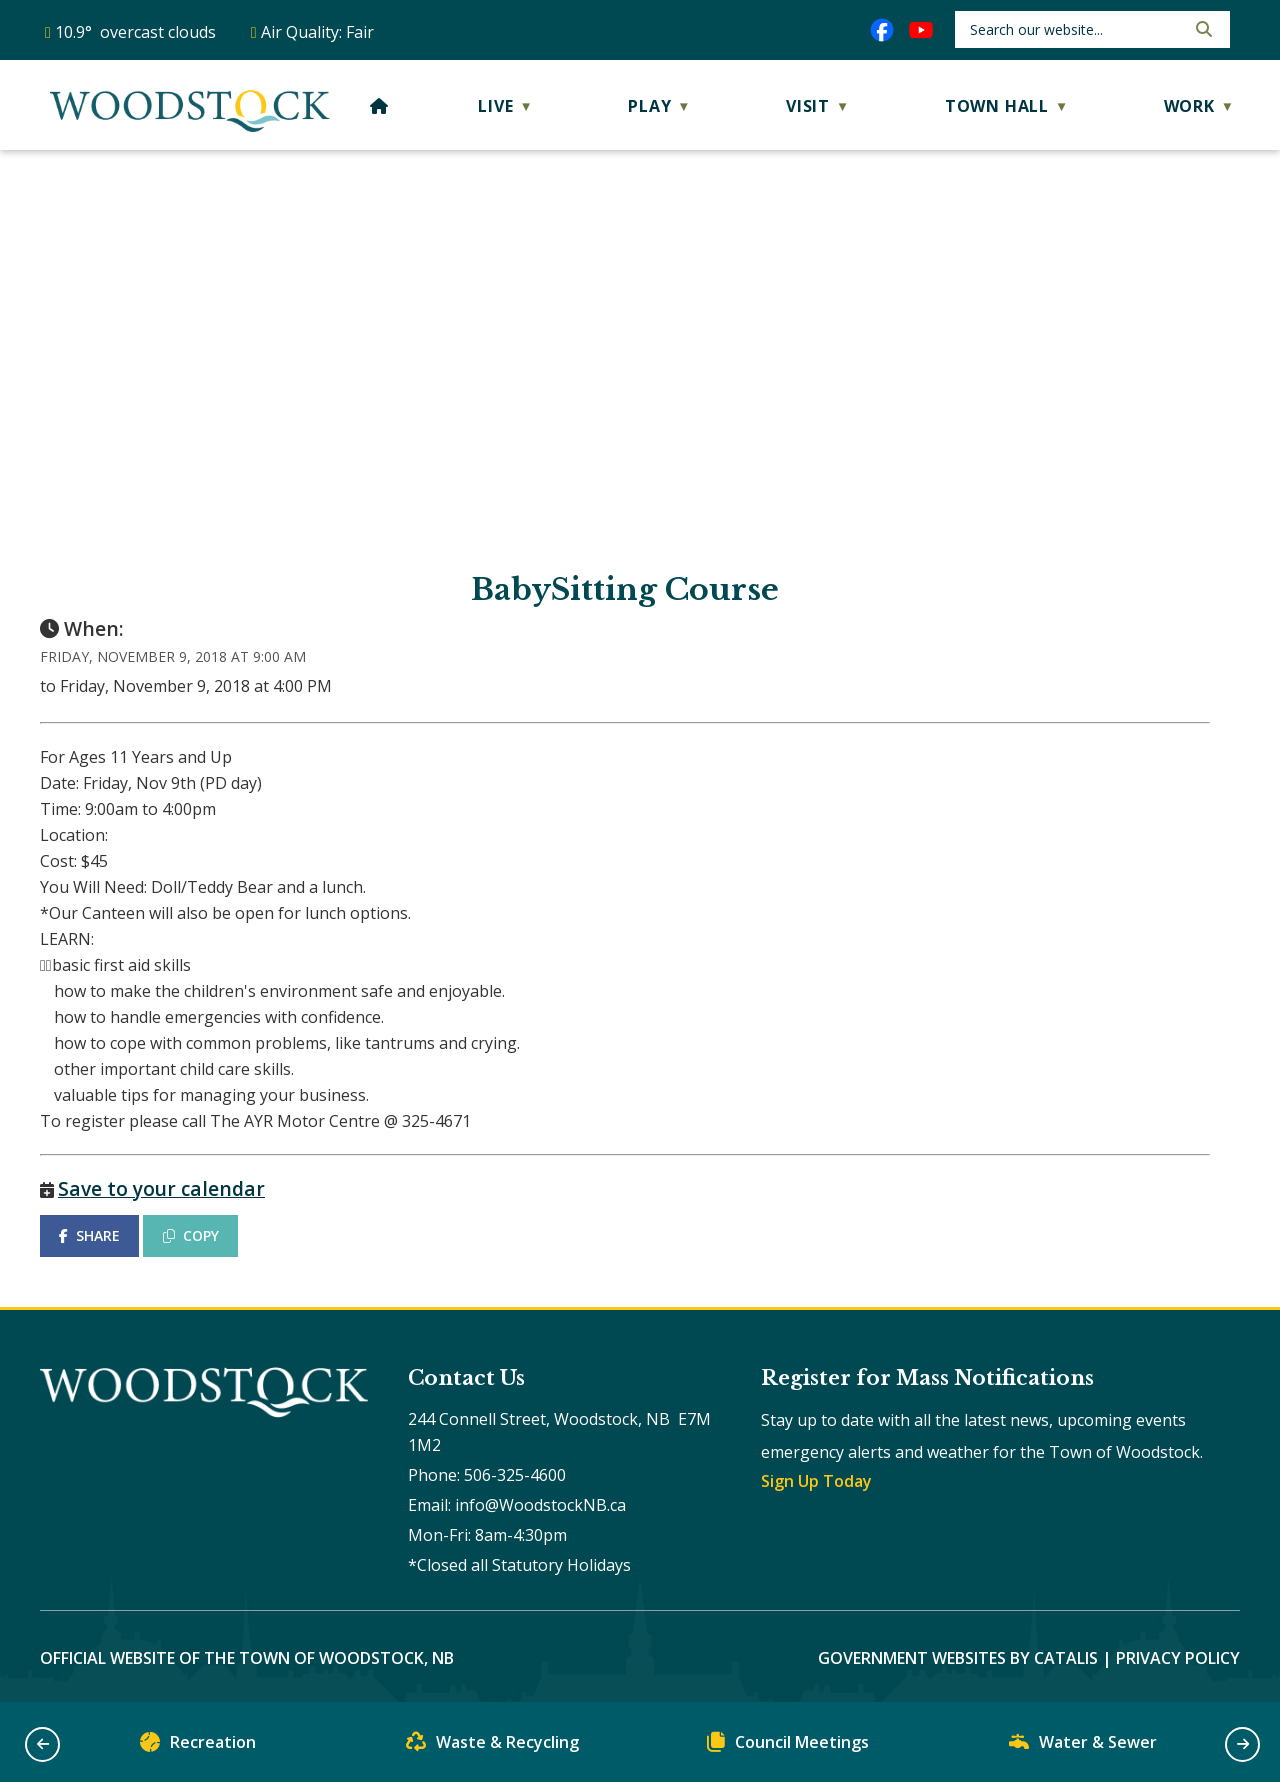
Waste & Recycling (492, 1746)
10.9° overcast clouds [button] (135, 32)
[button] (1202, 29)
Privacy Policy (1178, 1658)
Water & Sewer (1083, 1746)
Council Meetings (788, 1746)
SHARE (89, 1235)
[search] (1075, 29)
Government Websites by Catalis (958, 1658)
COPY (191, 1235)
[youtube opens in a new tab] (921, 30)
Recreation (198, 1746)
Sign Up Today (816, 1481)
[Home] (379, 106)
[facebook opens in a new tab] (882, 30)
